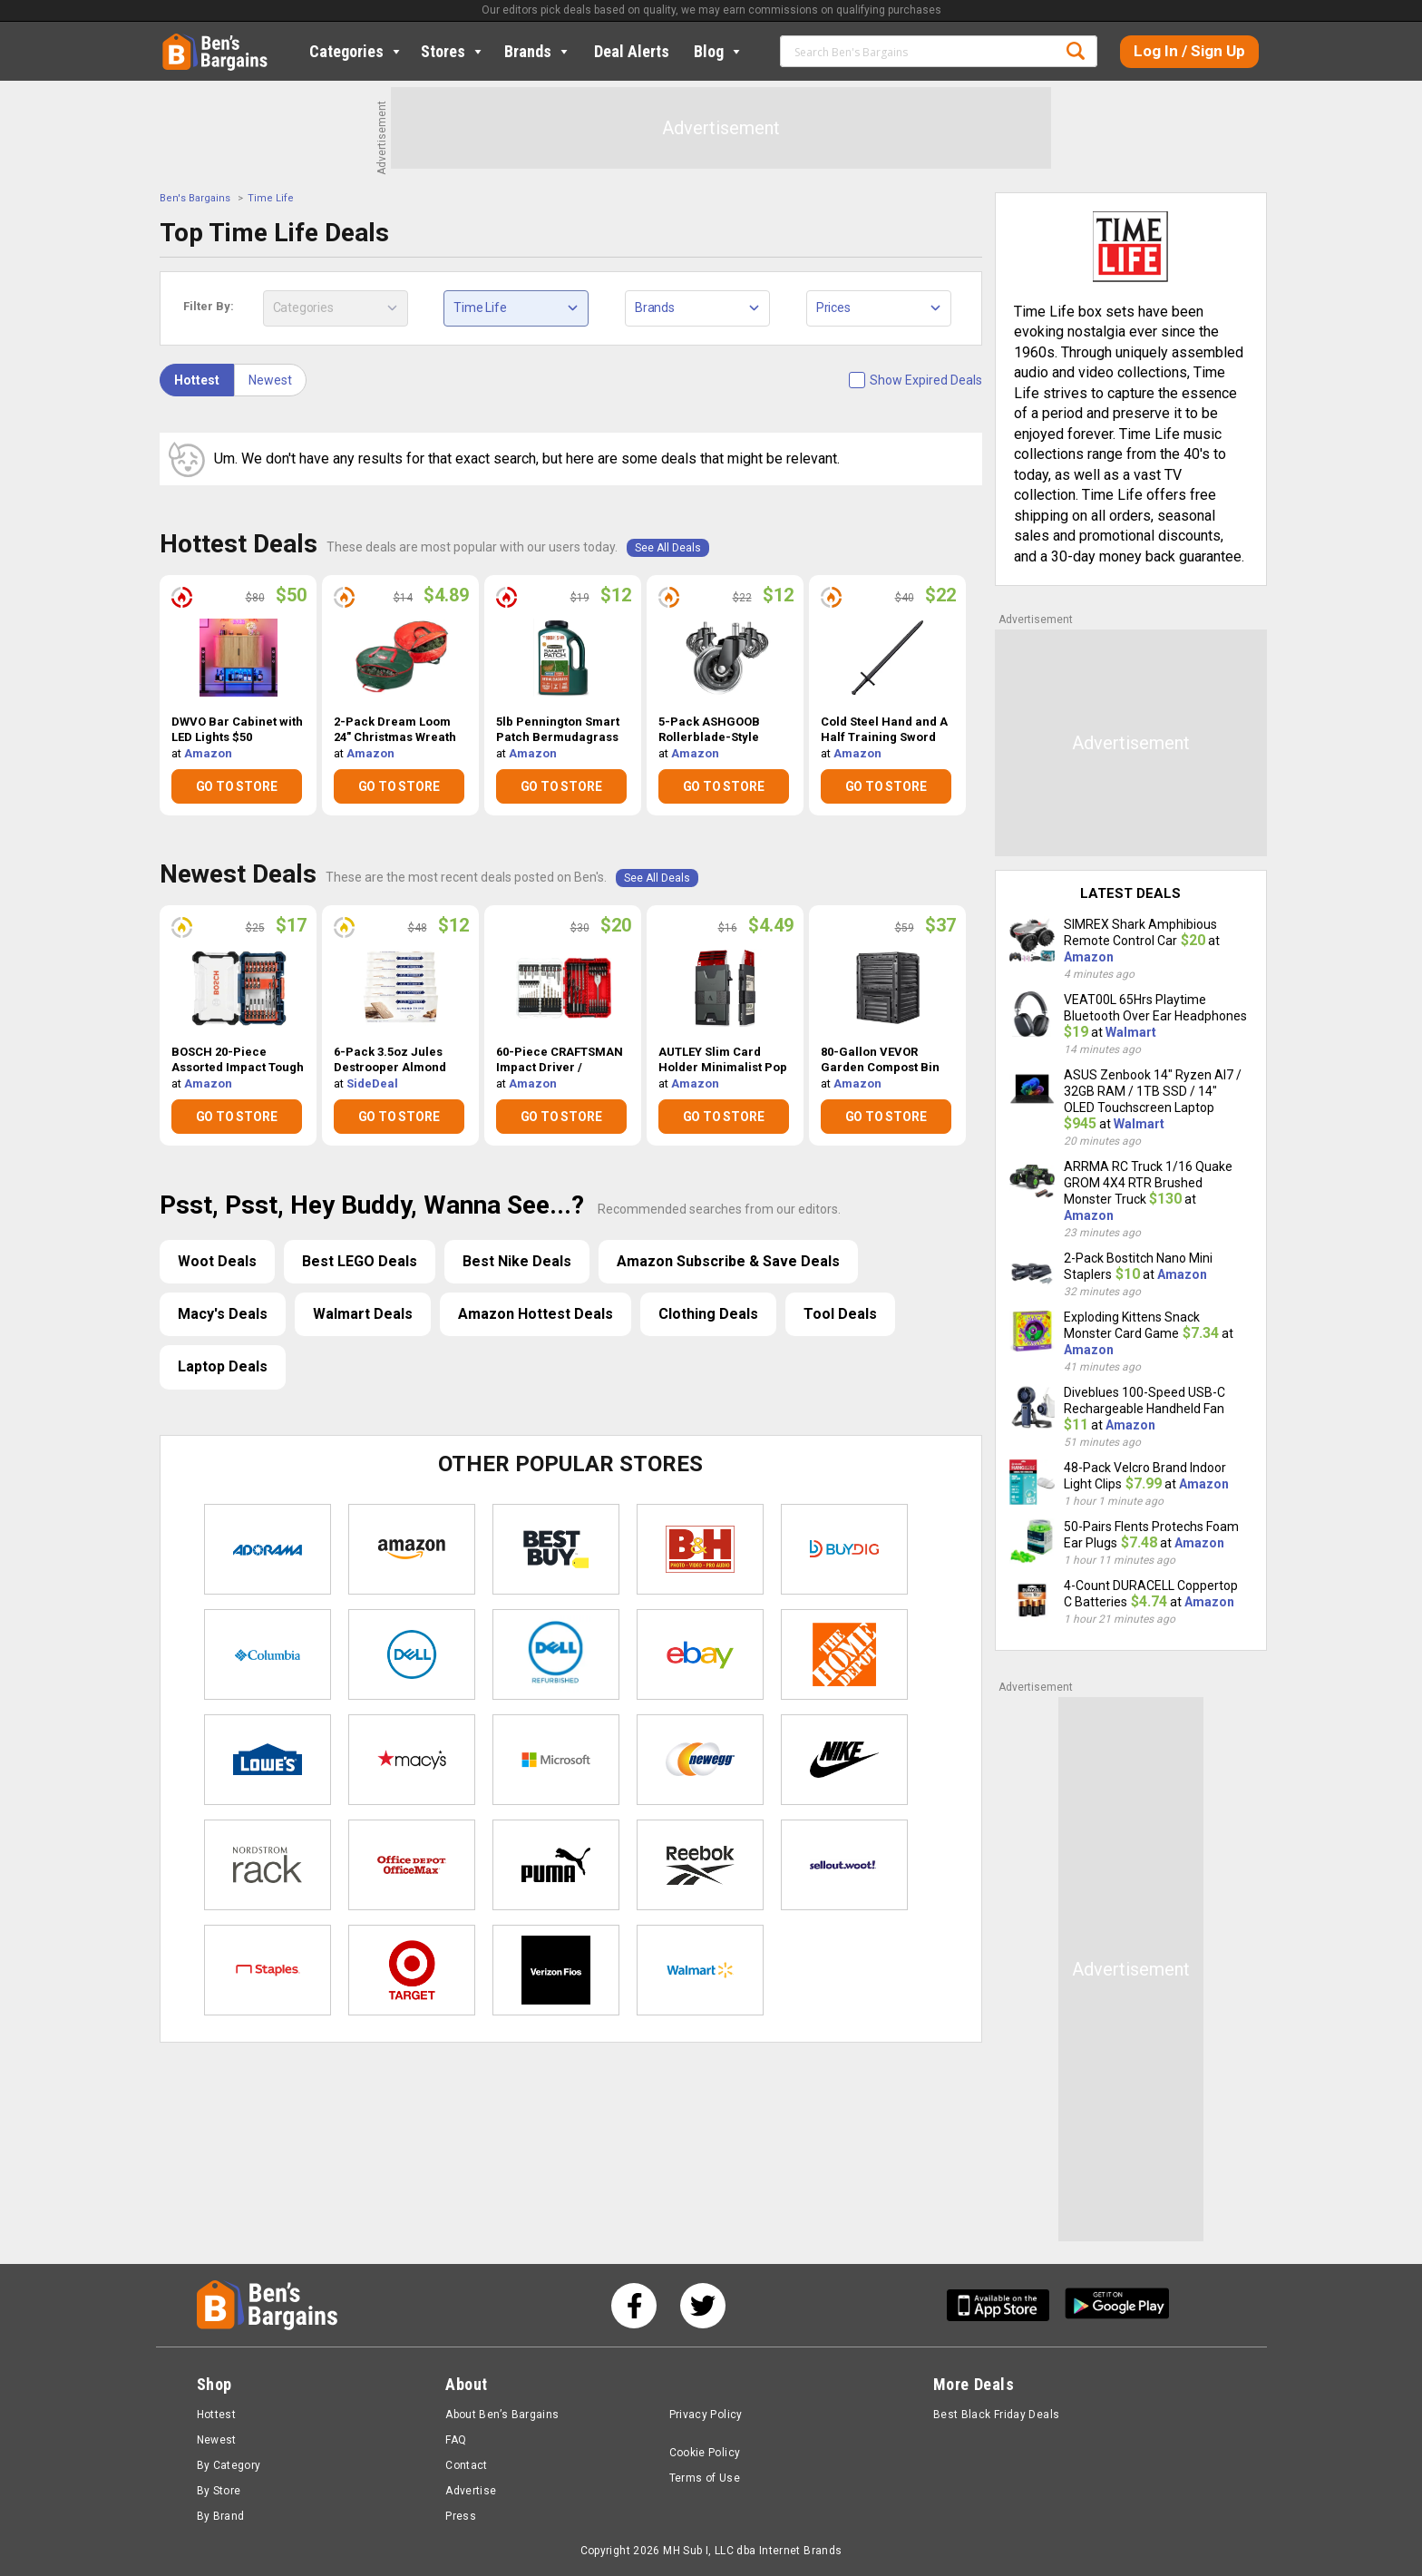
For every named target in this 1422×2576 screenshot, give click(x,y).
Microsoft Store (555, 1759)
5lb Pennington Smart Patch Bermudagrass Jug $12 (557, 730)
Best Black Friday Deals (996, 2414)
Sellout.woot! (844, 1865)
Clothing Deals (708, 1313)
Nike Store (844, 1759)
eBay (700, 1654)
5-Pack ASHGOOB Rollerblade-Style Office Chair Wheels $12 (714, 730)
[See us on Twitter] (703, 2305)
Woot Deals (217, 1261)
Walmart (700, 1970)
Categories (356, 51)
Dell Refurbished (555, 1654)
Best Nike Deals (517, 1261)
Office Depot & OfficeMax (411, 1865)
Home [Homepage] (176, 41)
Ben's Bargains (195, 198)
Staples (267, 1970)
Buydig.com (844, 1549)
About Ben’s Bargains (502, 2414)
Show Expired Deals (926, 380)
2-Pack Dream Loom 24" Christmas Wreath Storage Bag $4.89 (395, 730)
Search (1075, 51)
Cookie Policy (705, 2452)
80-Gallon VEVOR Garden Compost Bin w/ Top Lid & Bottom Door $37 (880, 1060)
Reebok (700, 1865)
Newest (270, 380)
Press (460, 2516)
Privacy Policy (706, 2414)
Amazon (208, 753)
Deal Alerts (631, 51)
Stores (453, 51)
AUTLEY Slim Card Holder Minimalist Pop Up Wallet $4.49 (722, 1060)
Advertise (470, 2490)
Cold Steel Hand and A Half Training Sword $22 (884, 730)
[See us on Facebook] (634, 2305)
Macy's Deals (223, 1313)
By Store (219, 2490)
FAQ (455, 2440)
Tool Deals (840, 1313)
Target (411, 1970)
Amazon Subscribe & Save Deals (728, 1261)
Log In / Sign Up (1189, 51)
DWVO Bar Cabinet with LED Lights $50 (237, 729)
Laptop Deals (223, 1366)
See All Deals (668, 548)
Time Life (271, 198)
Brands (537, 51)
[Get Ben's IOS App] (1005, 2305)
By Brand (221, 2516)
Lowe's (267, 1759)
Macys (411, 1759)
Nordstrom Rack (267, 1865)
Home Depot (844, 1654)
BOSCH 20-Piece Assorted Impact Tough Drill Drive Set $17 (237, 1060)
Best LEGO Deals (359, 1261)
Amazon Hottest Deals (535, 1313)
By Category (229, 2465)
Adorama (267, 1549)
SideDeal (372, 1083)
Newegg (700, 1759)
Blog (719, 51)
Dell (411, 1654)
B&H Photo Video (700, 1549)
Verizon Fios (555, 1970)
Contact (466, 2465)
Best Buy (555, 1549)
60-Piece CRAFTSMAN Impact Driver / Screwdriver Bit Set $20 (559, 1060)
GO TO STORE (237, 786)
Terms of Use (704, 2478)
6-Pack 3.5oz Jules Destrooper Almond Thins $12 (390, 1060)
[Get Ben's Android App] (1117, 2305)
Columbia (267, 1654)
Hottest (196, 380)
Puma (555, 1865)
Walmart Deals (363, 1313)
